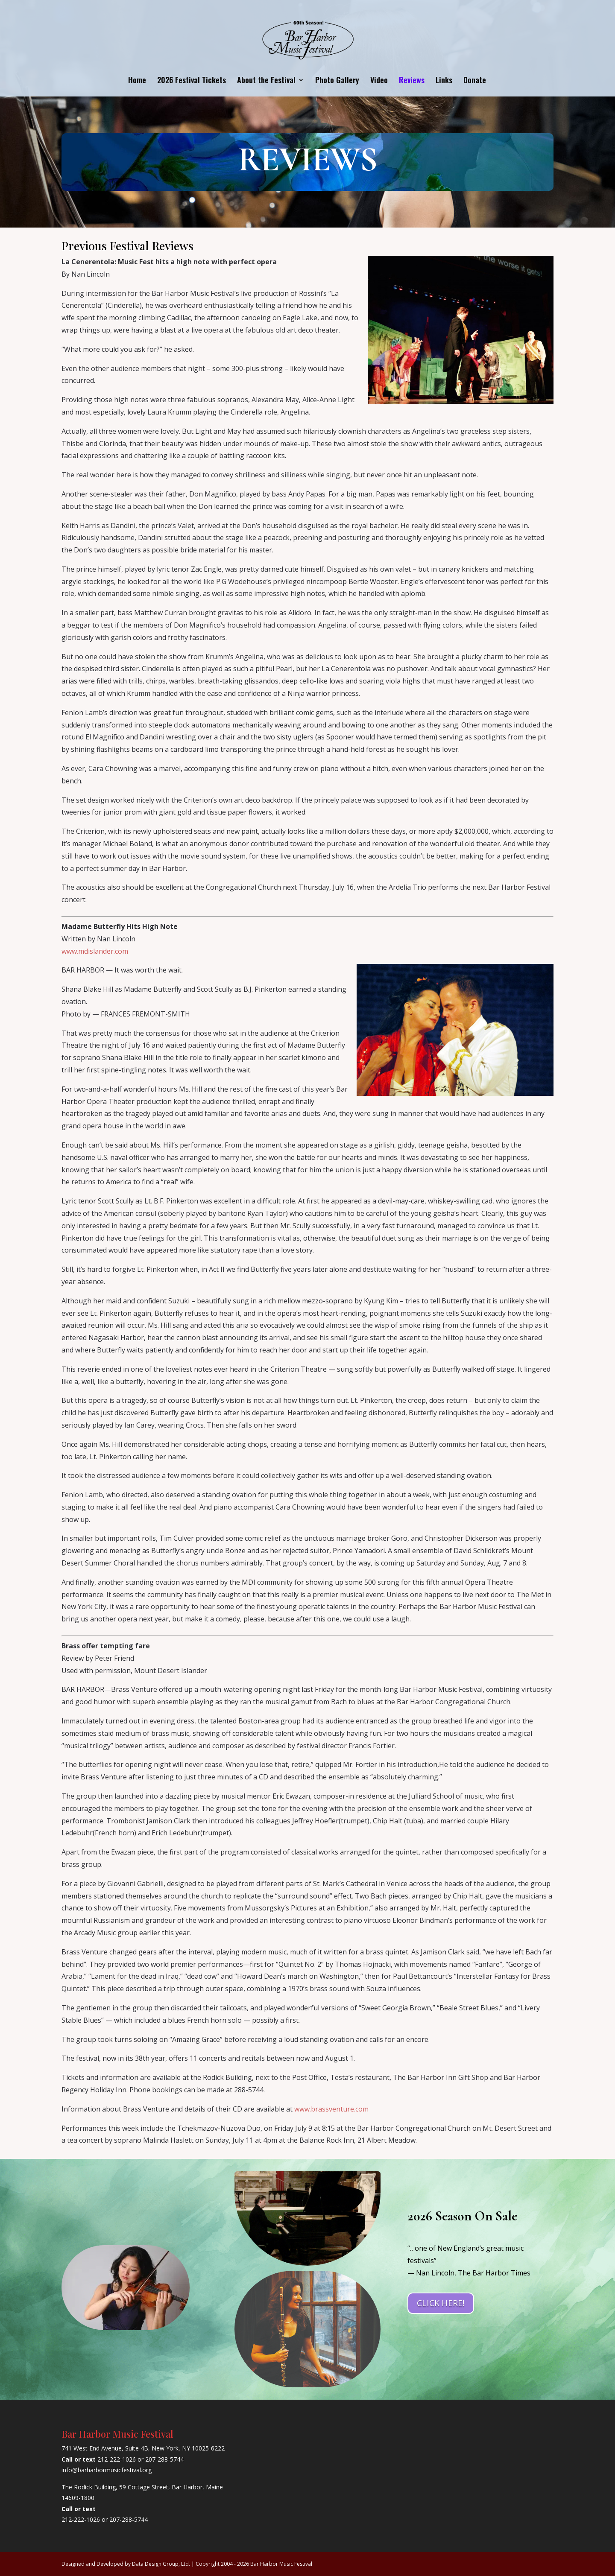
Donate (474, 81)
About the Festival (266, 81)
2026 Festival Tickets (191, 81)
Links (444, 81)
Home (137, 81)
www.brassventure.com (331, 2109)
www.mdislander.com (95, 951)
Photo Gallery (337, 81)
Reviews (412, 81)
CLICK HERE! (441, 2303)
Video (379, 81)
